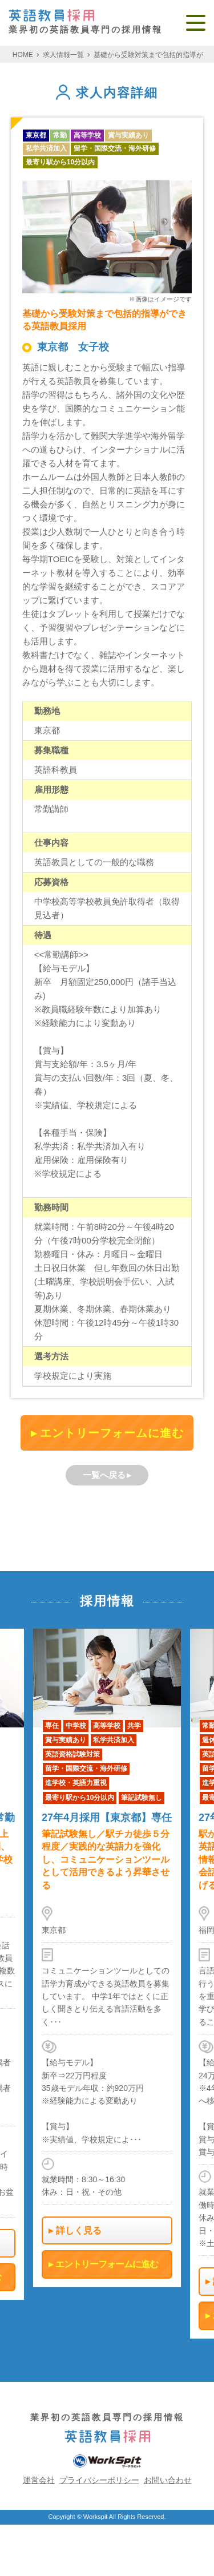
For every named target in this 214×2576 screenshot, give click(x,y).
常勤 (60, 135)
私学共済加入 (46, 148)
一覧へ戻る (104, 1475)
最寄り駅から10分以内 (60, 162)
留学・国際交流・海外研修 (115, 148)
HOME (23, 55)
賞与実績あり (128, 135)
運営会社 (39, 2480)
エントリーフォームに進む (112, 1433)
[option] (107, 1958)
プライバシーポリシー (99, 2480)
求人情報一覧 (63, 55)
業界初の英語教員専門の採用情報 (86, 22)
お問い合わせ (168, 2480)
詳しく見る (79, 2230)
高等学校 (87, 135)
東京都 (36, 135)
